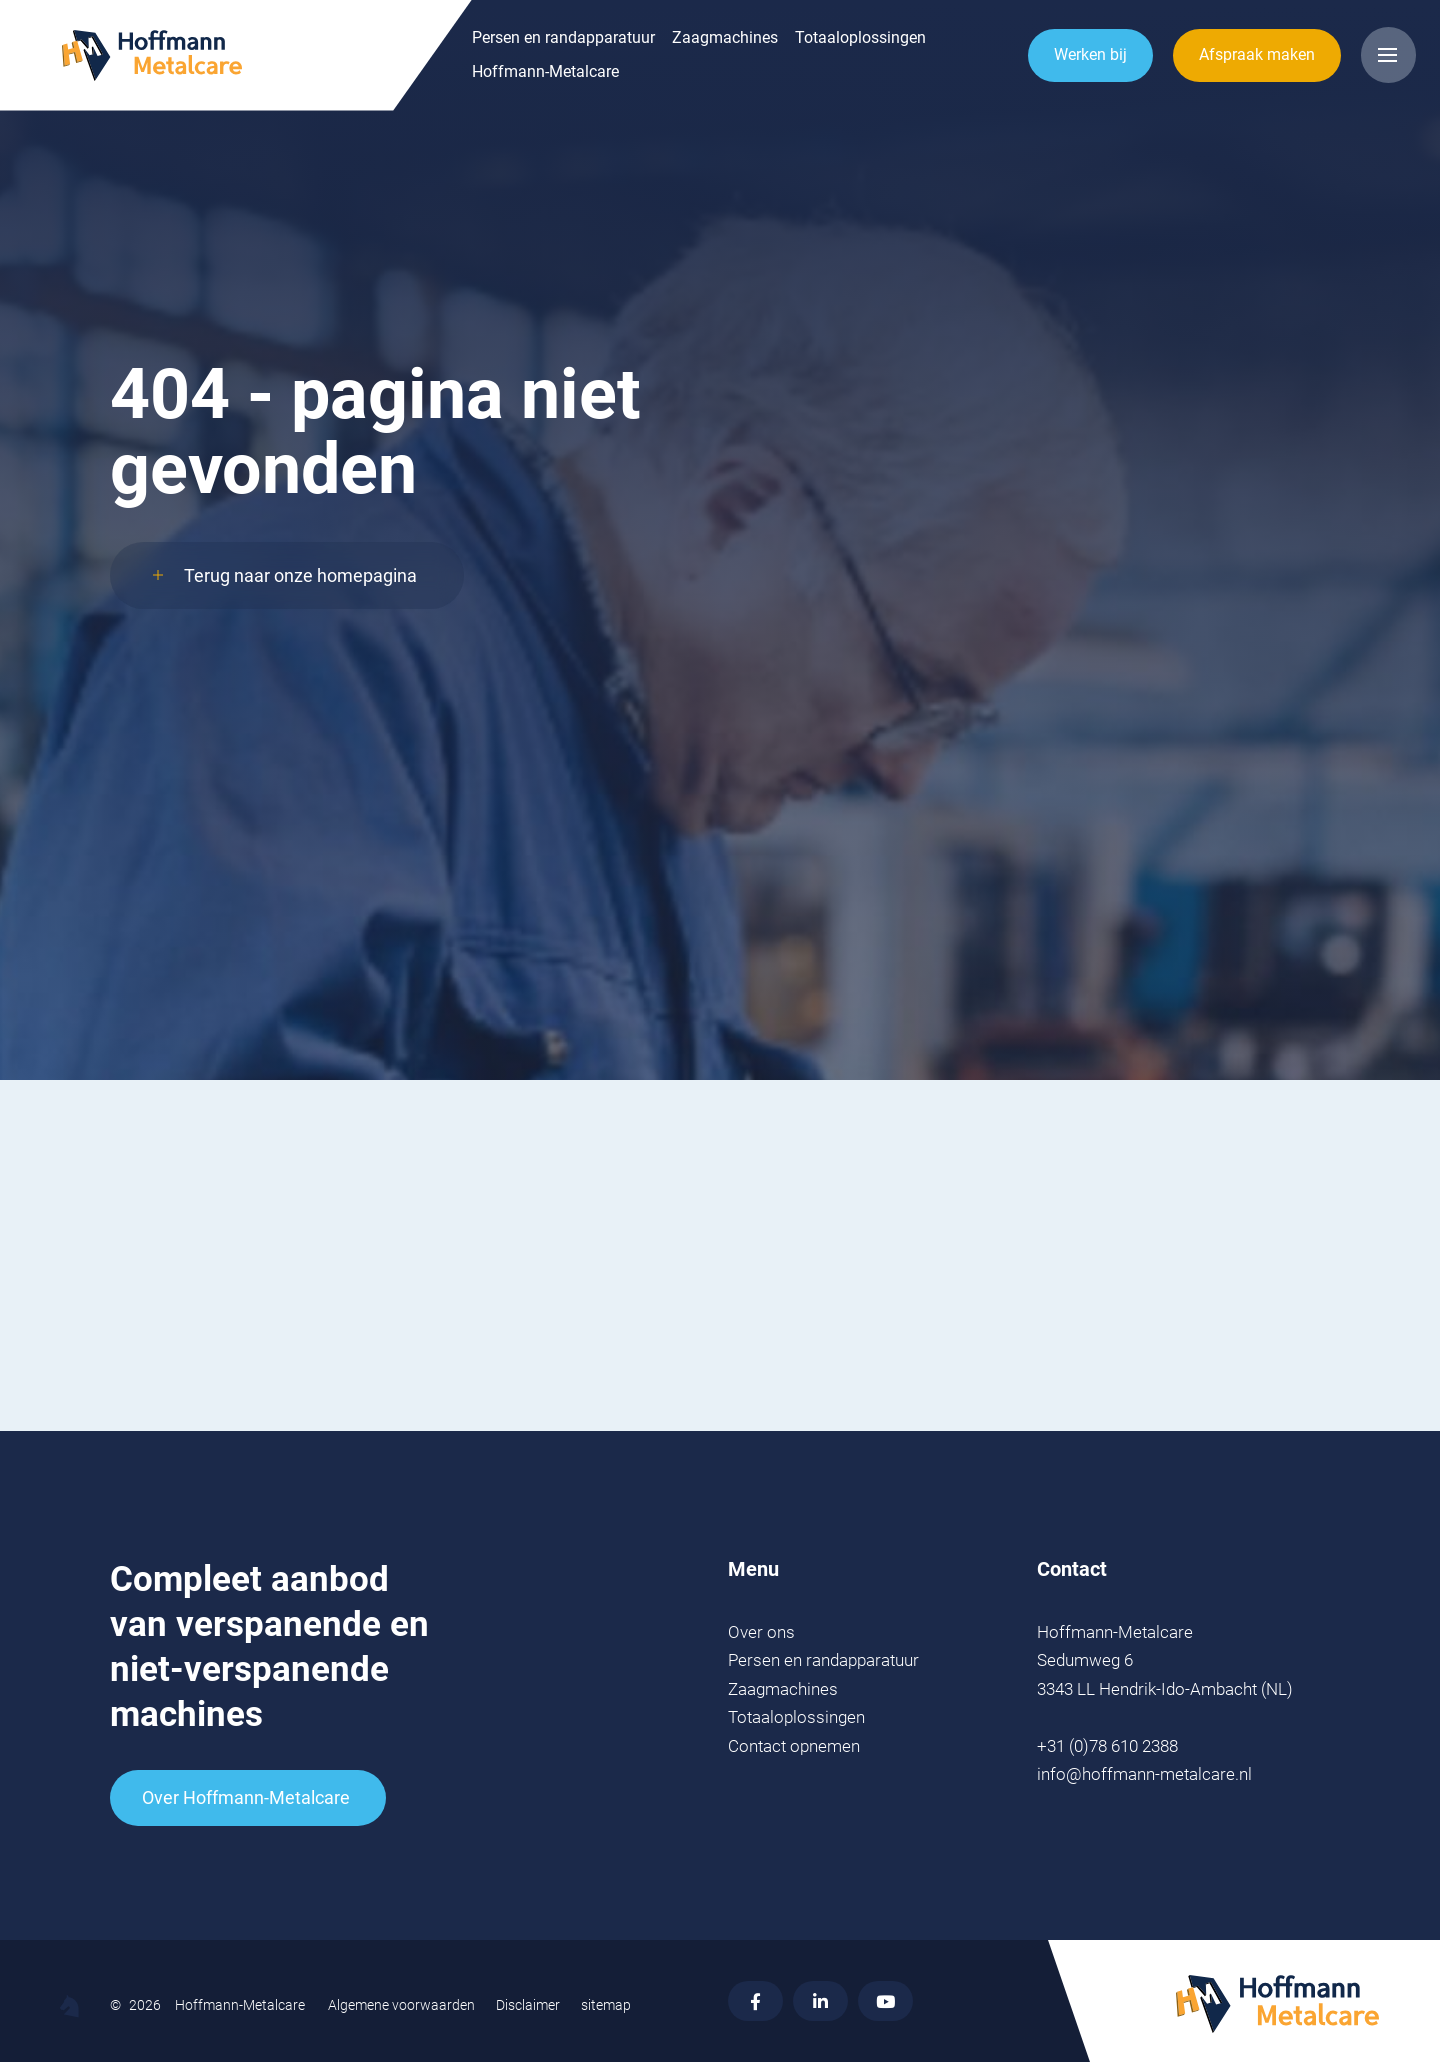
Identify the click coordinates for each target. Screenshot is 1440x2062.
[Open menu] (1382, 66)
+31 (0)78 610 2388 (1107, 1746)
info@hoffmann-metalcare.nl (1144, 1774)
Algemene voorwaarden (401, 2005)
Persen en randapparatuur (438, 49)
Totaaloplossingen (735, 49)
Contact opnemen (794, 1746)
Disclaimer (528, 2005)
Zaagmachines (600, 49)
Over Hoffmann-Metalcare (246, 1797)
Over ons (761, 1632)
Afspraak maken (1245, 64)
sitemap (606, 2005)
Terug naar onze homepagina (300, 601)
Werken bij (1078, 64)
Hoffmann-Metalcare (420, 83)
